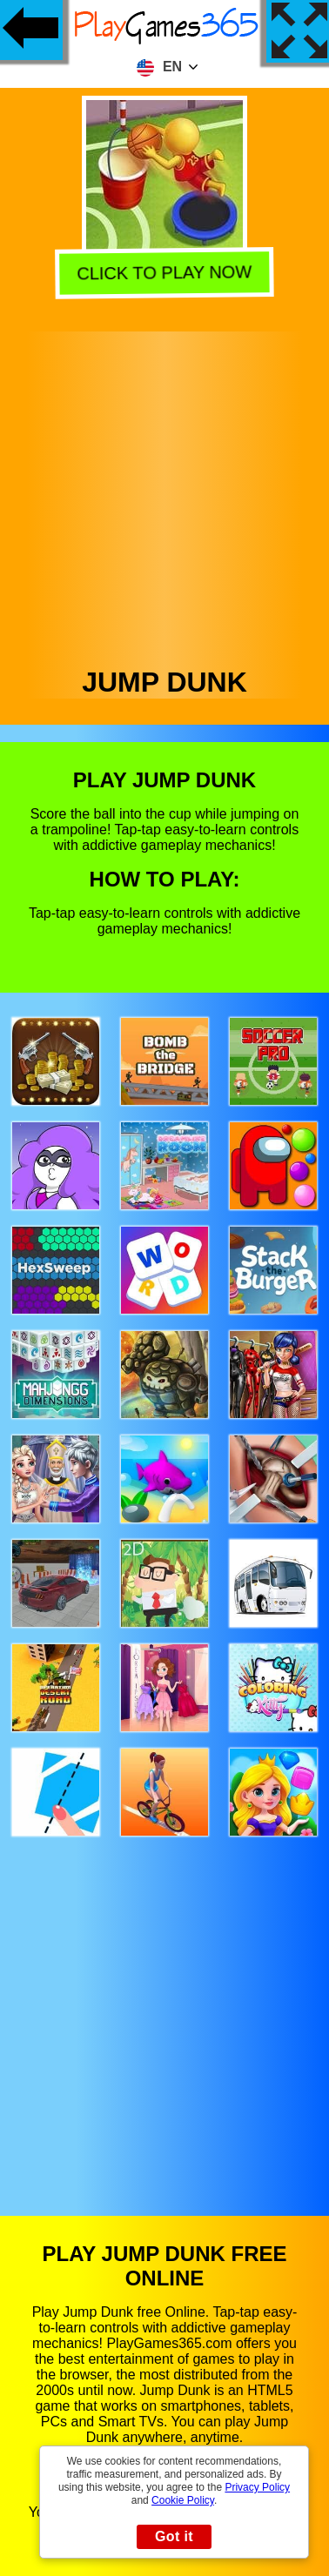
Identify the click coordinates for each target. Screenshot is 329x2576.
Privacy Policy (257, 2487)
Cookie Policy (182, 2500)
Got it (174, 2536)
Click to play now (167, 273)
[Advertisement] (163, 494)
